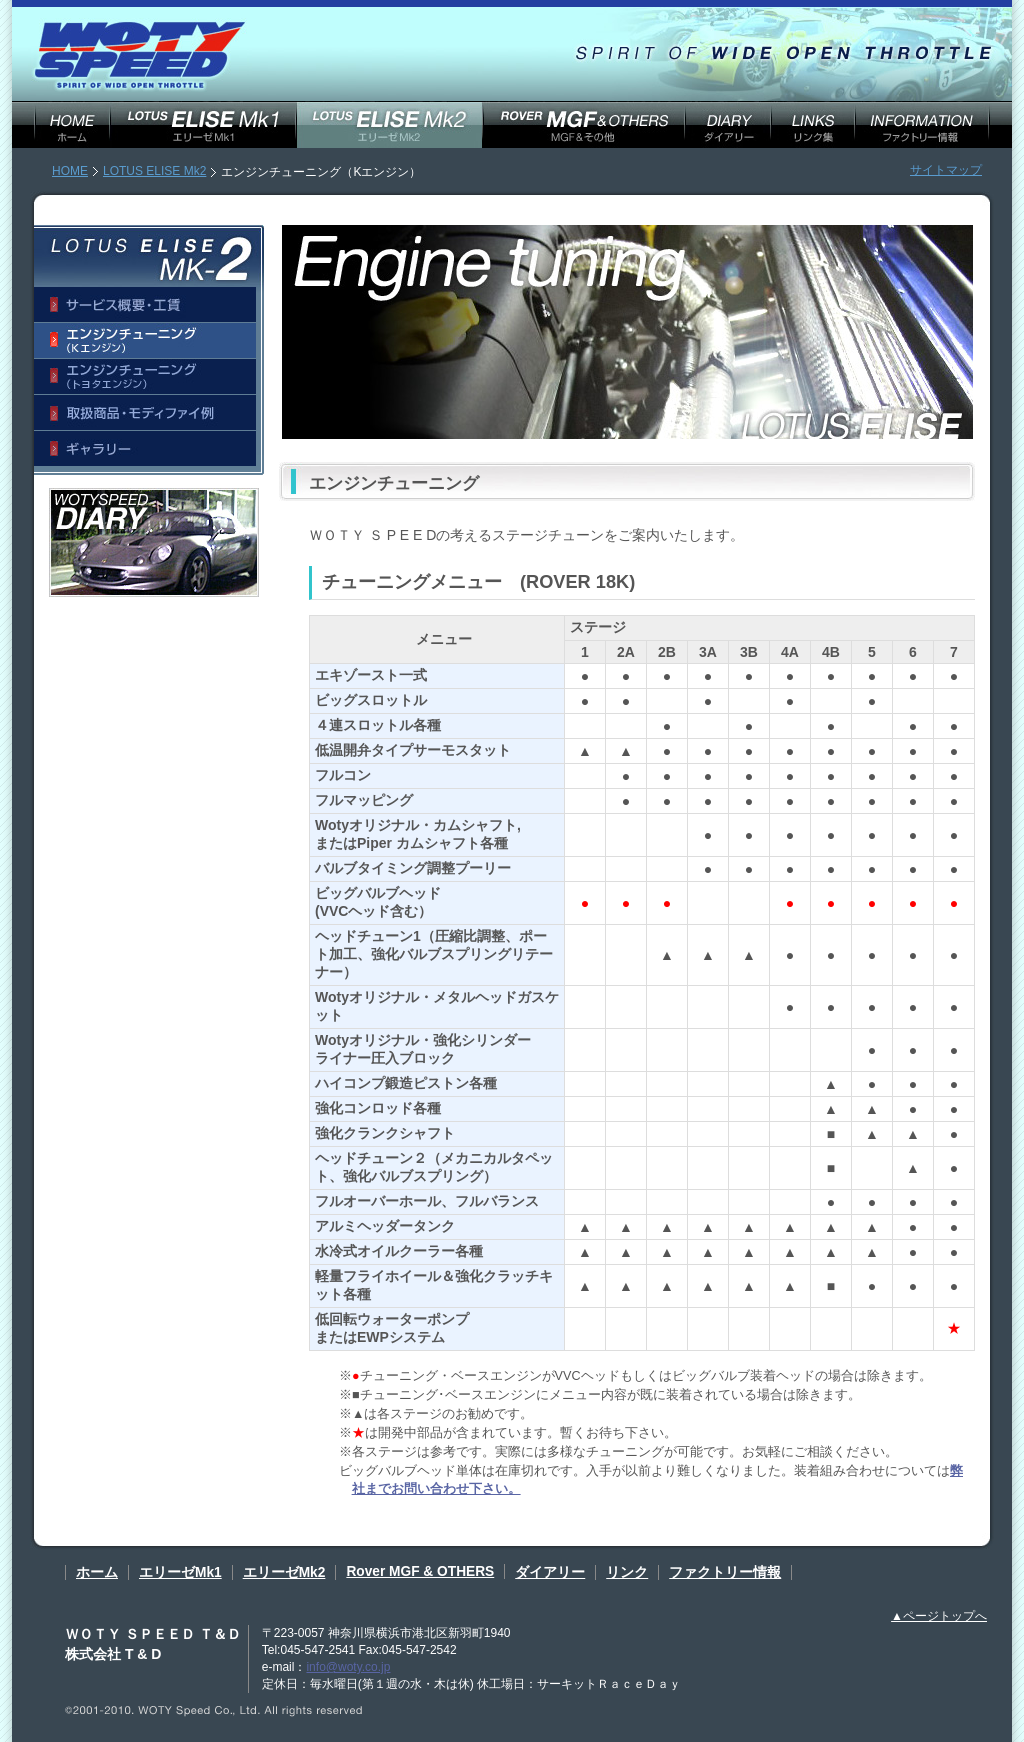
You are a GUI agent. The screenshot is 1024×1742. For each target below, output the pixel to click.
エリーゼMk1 (180, 1572)
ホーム (97, 1572)
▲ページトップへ (939, 1616)
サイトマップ (946, 170)
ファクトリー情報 (725, 1572)
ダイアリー (550, 1572)
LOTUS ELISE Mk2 (154, 171)
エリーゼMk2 (284, 1572)
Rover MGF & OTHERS (420, 1571)
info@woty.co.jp (348, 1667)
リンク (627, 1572)
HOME (70, 171)
